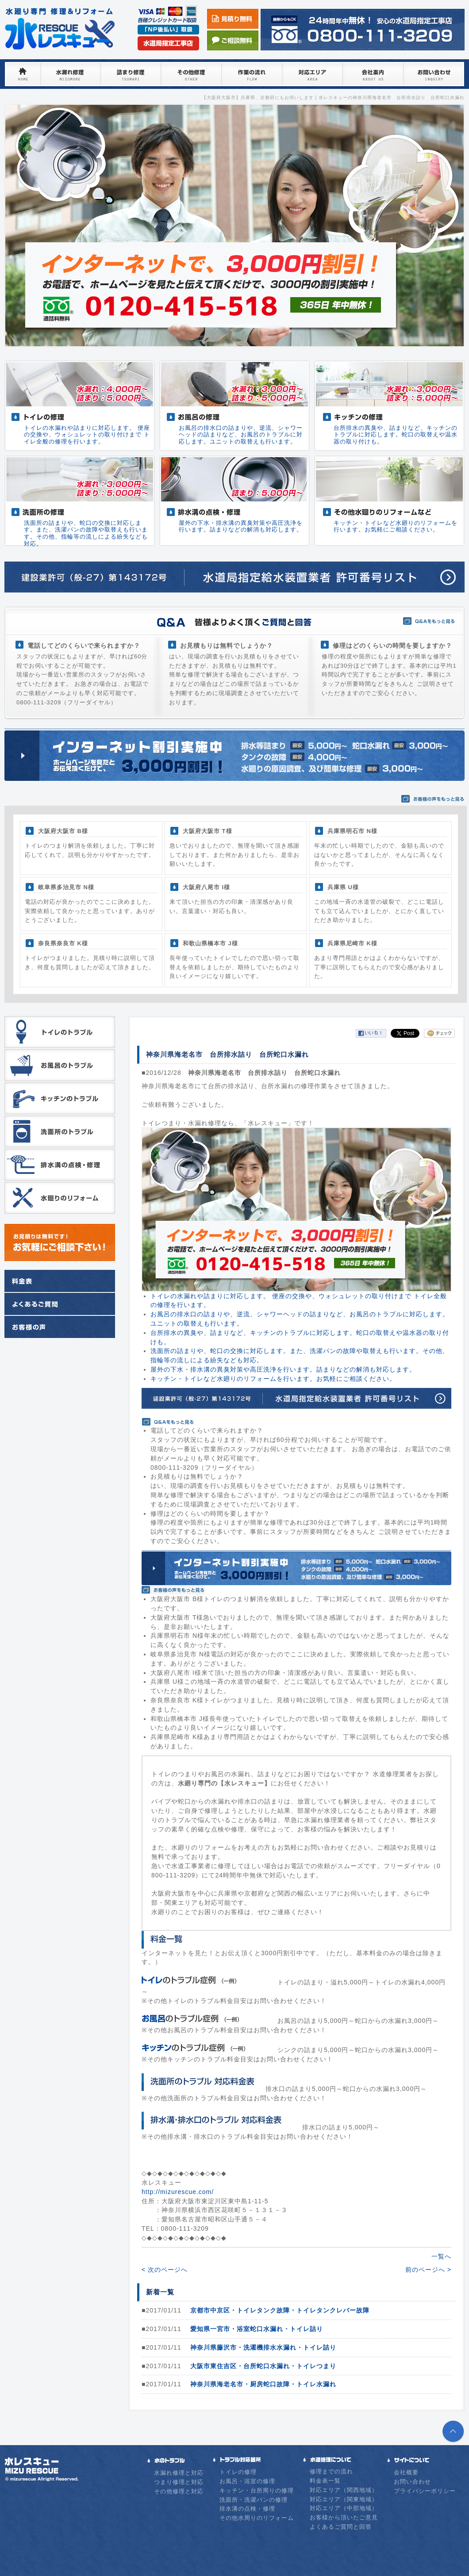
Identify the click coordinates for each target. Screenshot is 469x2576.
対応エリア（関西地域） (344, 2490)
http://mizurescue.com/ (178, 2191)
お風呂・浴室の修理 (247, 2481)
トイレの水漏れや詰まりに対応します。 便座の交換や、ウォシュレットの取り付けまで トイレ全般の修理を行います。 (87, 434)
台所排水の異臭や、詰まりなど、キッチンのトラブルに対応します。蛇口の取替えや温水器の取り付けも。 (395, 434)
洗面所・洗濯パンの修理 (253, 2499)
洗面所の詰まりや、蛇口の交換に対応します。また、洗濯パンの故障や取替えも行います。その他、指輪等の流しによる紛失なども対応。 (86, 533)
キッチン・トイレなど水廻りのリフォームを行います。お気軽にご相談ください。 (395, 526)
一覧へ (441, 2256)
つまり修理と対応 (179, 2482)
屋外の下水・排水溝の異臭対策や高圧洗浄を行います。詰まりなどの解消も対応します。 (241, 526)
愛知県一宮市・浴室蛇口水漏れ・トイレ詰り (256, 2328)
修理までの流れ (331, 2471)
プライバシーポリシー (425, 2491)
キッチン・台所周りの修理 (256, 2490)
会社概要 (406, 2472)
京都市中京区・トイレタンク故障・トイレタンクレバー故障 (279, 2310)
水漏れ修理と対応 (179, 2472)
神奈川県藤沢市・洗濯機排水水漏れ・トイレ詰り (263, 2347)
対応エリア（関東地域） (344, 2499)
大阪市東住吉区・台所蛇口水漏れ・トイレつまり (263, 2366)
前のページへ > (428, 2269)
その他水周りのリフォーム (256, 2518)
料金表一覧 (325, 2480)
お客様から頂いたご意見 (344, 2517)
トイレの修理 (238, 2472)
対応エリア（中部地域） (344, 2508)
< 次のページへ (165, 2269)
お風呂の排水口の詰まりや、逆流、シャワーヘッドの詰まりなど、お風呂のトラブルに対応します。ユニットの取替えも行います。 (241, 434)
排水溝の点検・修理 (247, 2508)
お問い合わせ (412, 2481)
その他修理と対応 (179, 2491)
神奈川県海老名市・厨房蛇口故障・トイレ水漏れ (263, 2384)
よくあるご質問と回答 (341, 2526)
